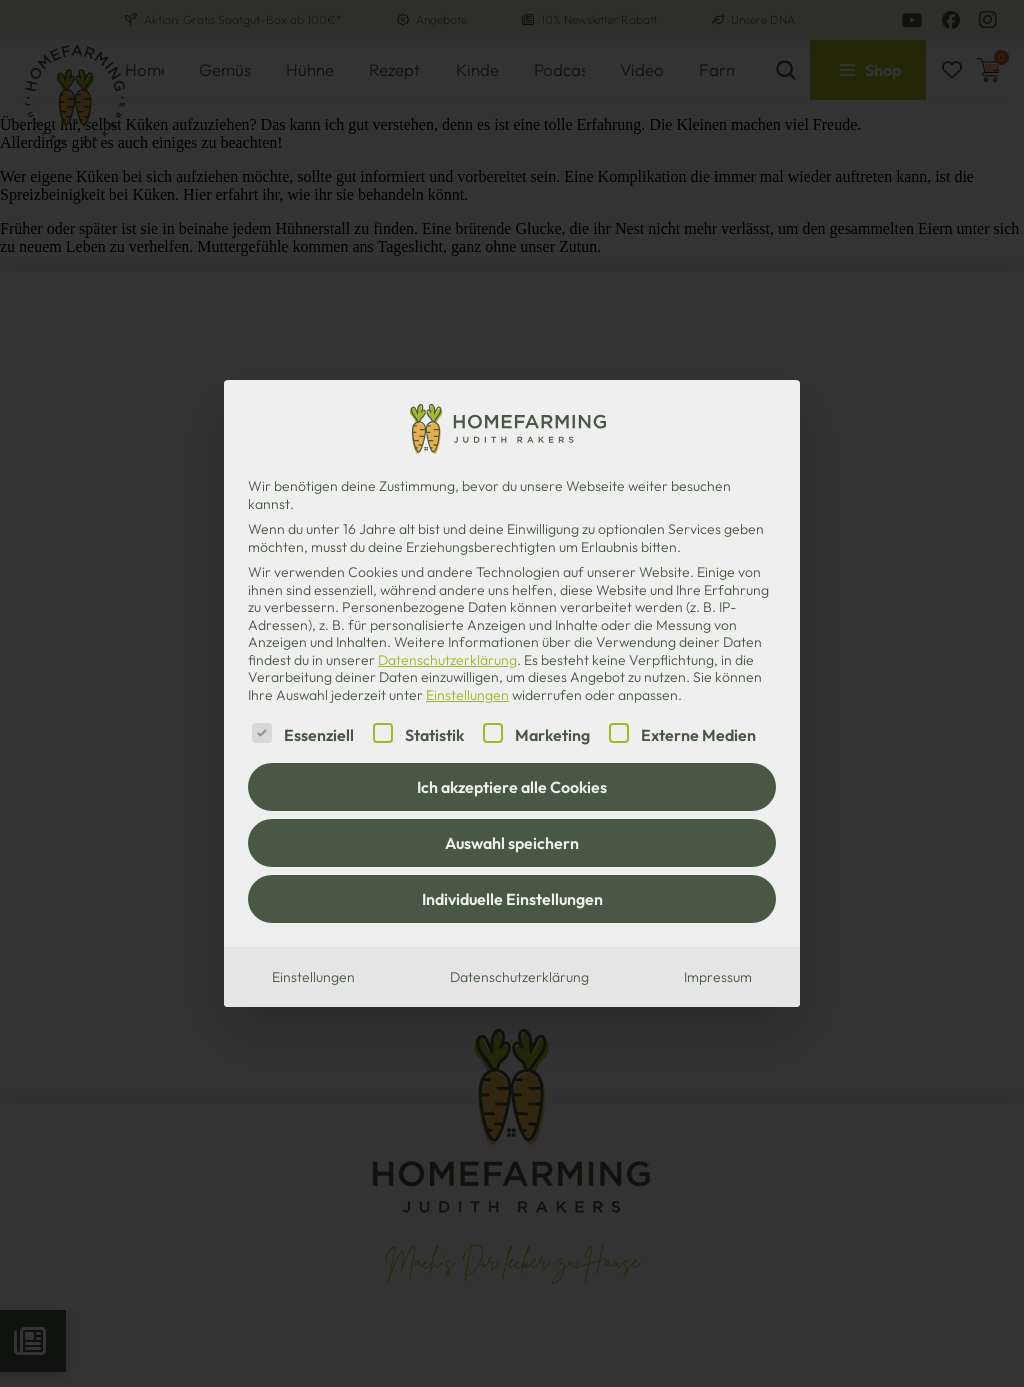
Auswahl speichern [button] (512, 843)
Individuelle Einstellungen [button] (512, 899)
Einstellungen (313, 977)
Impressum (718, 977)
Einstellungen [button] (467, 695)
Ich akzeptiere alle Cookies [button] (512, 787)
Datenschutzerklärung (447, 660)
